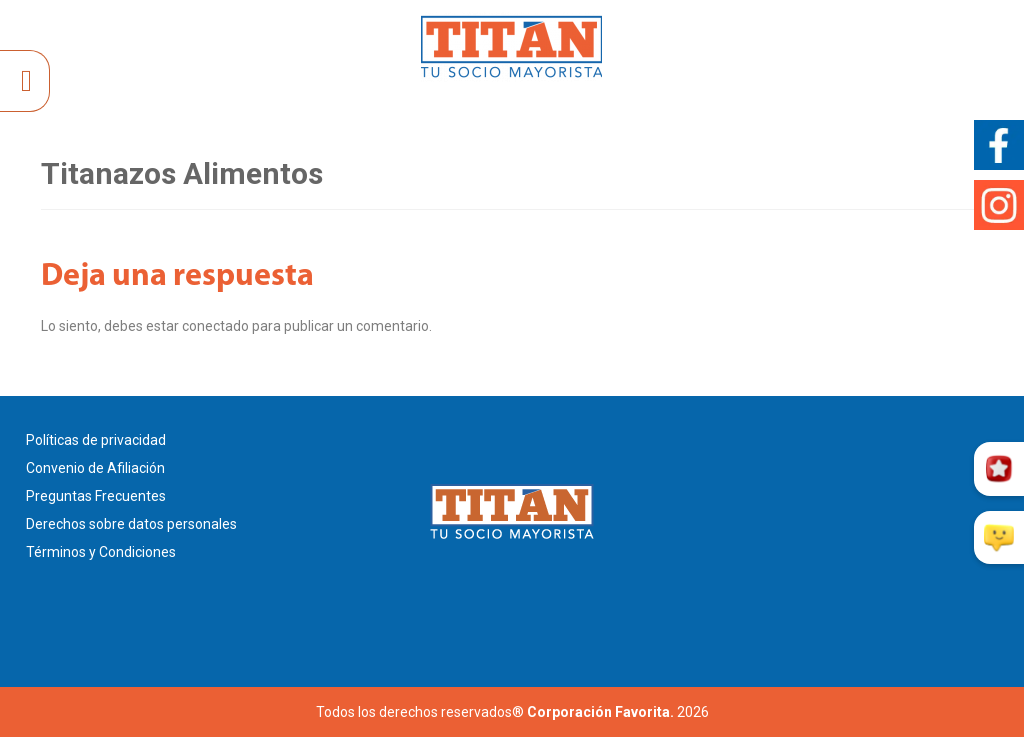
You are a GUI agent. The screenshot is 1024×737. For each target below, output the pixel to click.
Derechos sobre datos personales (131, 524)
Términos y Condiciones (101, 552)
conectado (215, 326)
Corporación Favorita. (600, 712)
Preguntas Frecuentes (96, 496)
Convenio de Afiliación (95, 468)
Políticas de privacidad (96, 440)
